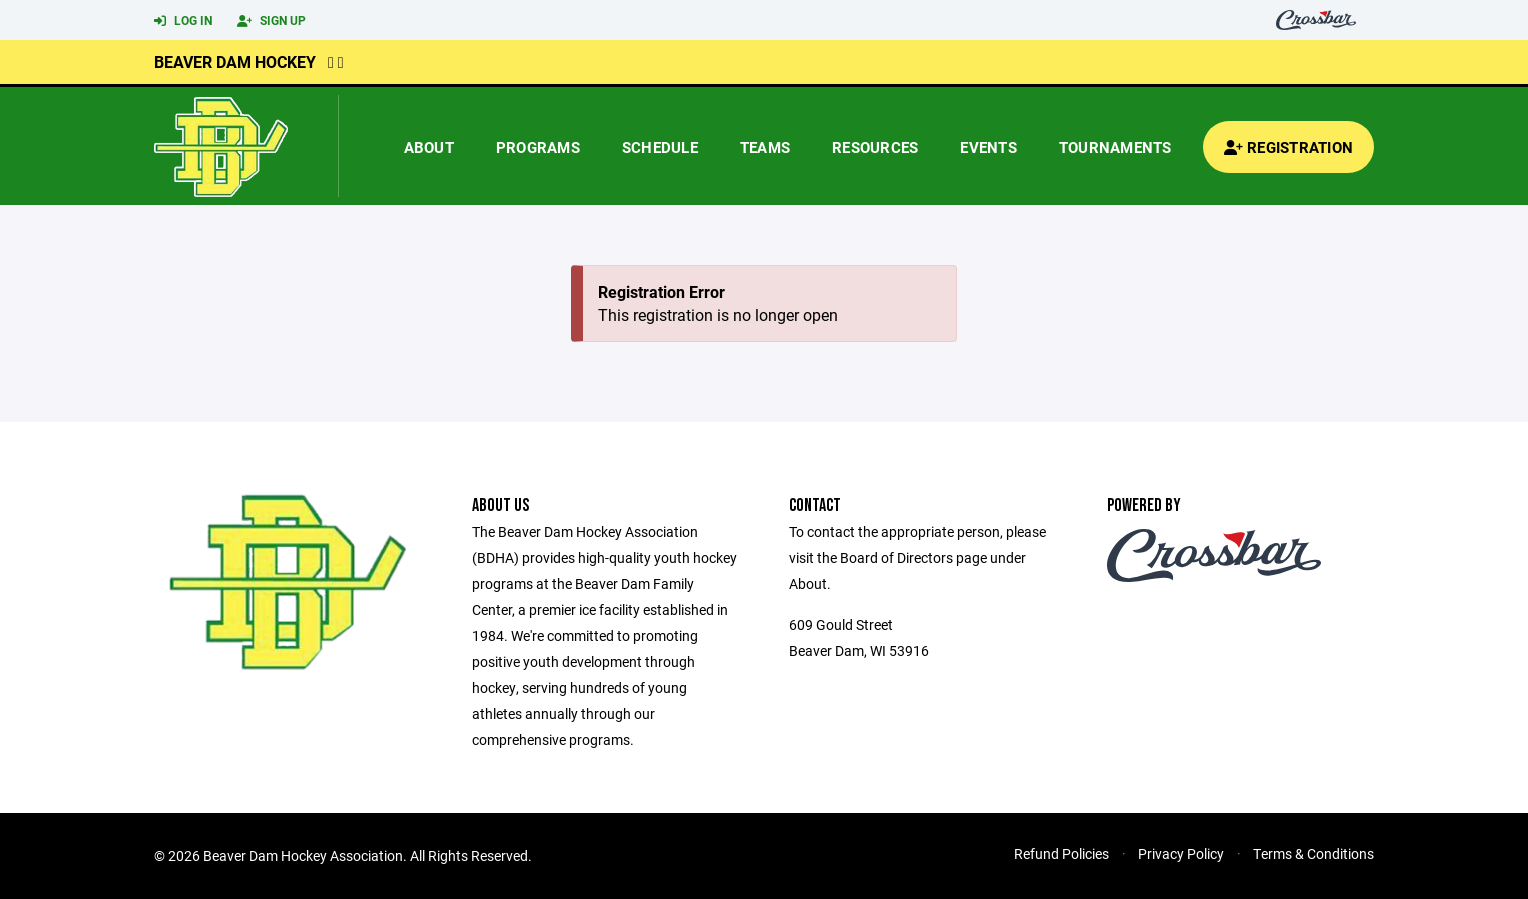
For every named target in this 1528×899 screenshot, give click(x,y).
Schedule (660, 147)
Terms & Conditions (1313, 853)
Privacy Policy (1181, 853)
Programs (538, 147)
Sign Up (271, 21)
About (429, 147)
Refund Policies (1061, 853)
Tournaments (1115, 147)
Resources (875, 147)
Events (988, 147)
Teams (765, 147)
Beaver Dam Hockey (235, 61)
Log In (183, 21)
